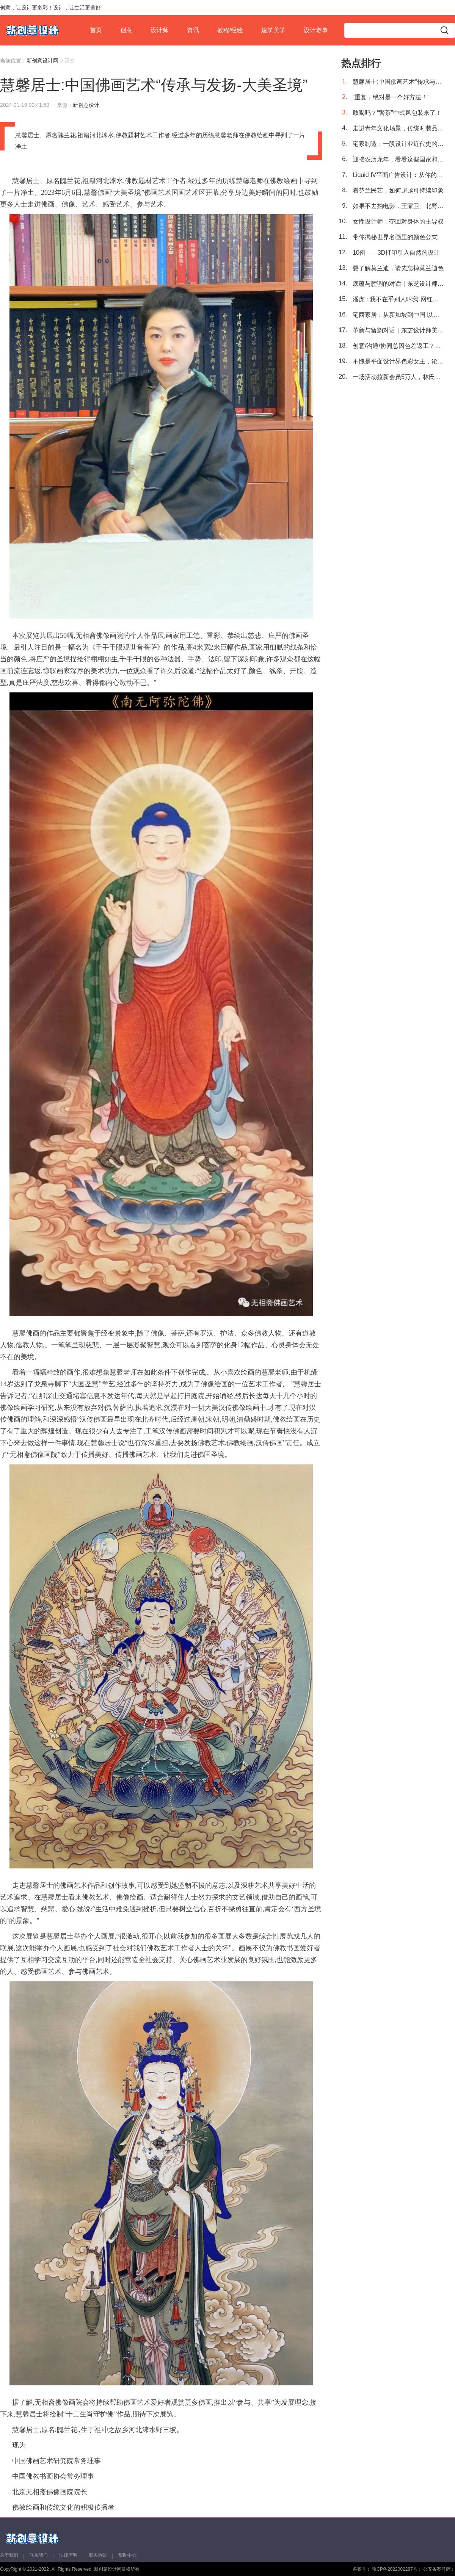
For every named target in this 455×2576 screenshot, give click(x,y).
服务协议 (98, 2555)
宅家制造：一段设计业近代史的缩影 (398, 144)
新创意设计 (86, 105)
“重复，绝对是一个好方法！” (391, 97)
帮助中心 (127, 2555)
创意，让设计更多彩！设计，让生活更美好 (50, 8)
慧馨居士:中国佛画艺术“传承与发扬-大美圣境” (398, 81)
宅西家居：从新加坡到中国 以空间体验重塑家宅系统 (398, 315)
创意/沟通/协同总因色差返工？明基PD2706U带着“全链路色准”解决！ (398, 346)
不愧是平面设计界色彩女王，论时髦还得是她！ (398, 361)
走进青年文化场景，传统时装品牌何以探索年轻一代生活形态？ (398, 128)
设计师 (160, 30)
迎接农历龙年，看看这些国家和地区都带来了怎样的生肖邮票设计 (398, 159)
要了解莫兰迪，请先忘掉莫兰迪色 (398, 268)
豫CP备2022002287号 (394, 2569)
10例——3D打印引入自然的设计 (396, 252)
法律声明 (68, 2555)
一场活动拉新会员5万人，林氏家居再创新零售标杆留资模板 (398, 377)
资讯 (193, 30)
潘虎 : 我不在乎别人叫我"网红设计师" (398, 299)
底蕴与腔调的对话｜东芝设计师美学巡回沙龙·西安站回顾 (398, 283)
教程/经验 (230, 30)
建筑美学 (273, 30)
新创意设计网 (42, 61)
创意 (126, 30)
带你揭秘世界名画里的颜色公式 (395, 237)
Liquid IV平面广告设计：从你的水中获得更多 (398, 175)
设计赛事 (316, 30)
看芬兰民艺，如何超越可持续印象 (398, 190)
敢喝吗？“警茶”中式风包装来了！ (397, 113)
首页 (96, 30)
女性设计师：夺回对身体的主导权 (398, 221)
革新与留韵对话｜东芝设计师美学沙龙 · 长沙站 (398, 330)
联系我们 (39, 2555)
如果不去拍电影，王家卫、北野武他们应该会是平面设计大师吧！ (398, 206)
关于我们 (9, 2555)
